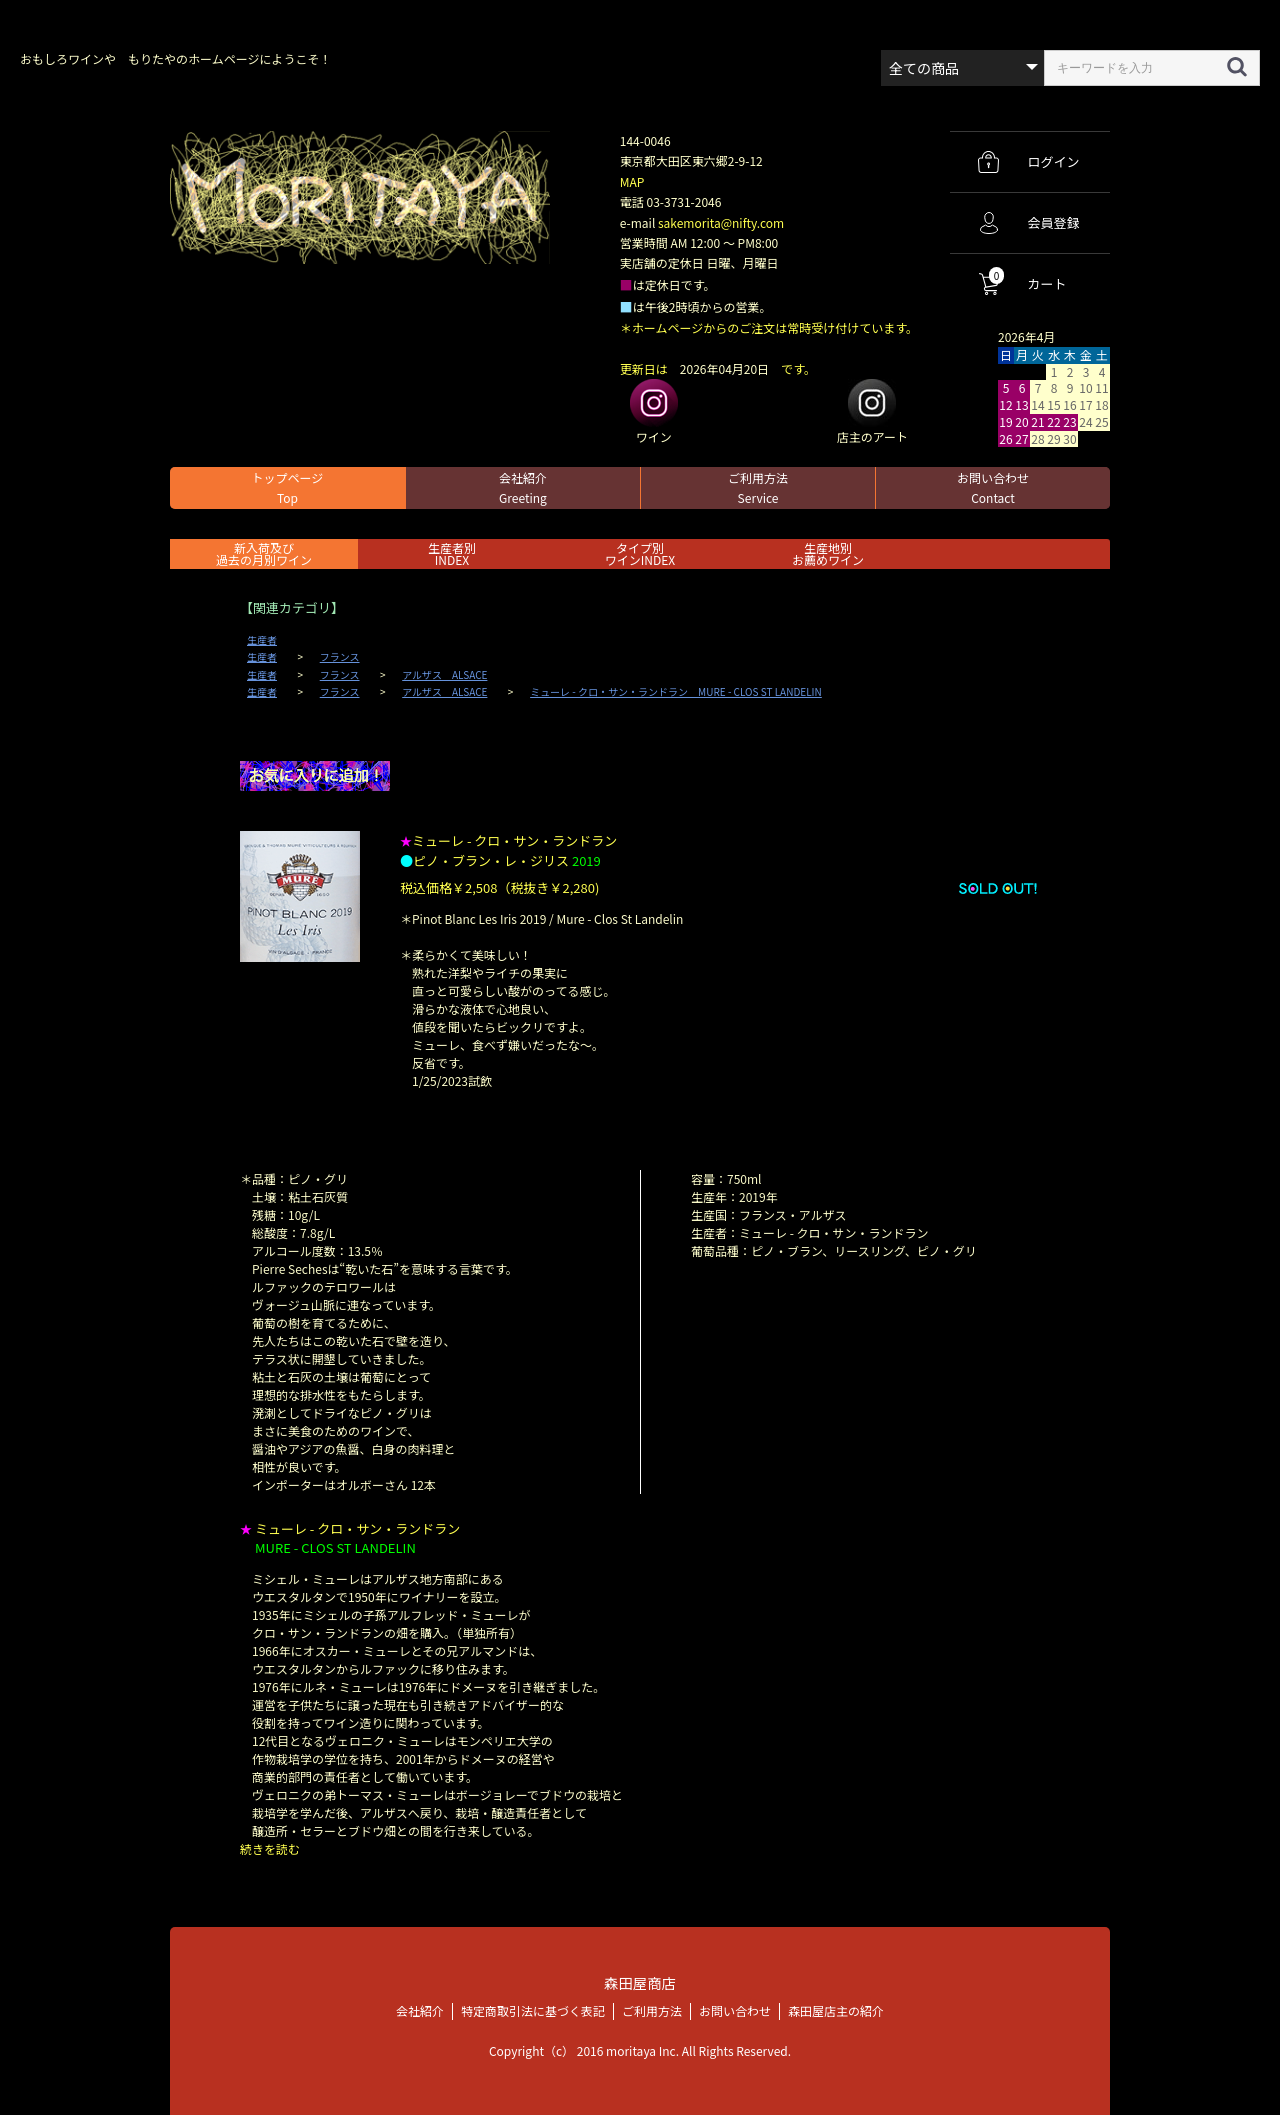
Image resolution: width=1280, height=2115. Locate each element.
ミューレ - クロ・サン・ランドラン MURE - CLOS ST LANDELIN (676, 692)
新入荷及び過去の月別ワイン (264, 553)
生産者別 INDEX (452, 553)
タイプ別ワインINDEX (640, 553)
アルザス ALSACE (444, 675)
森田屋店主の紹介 (836, 2010)
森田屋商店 (639, 1982)
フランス (340, 657)
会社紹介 (523, 487)
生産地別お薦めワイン (828, 553)
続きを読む (270, 1848)
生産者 (262, 640)
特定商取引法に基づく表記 (533, 2010)
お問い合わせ (993, 487)
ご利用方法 (758, 487)
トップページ (288, 487)
